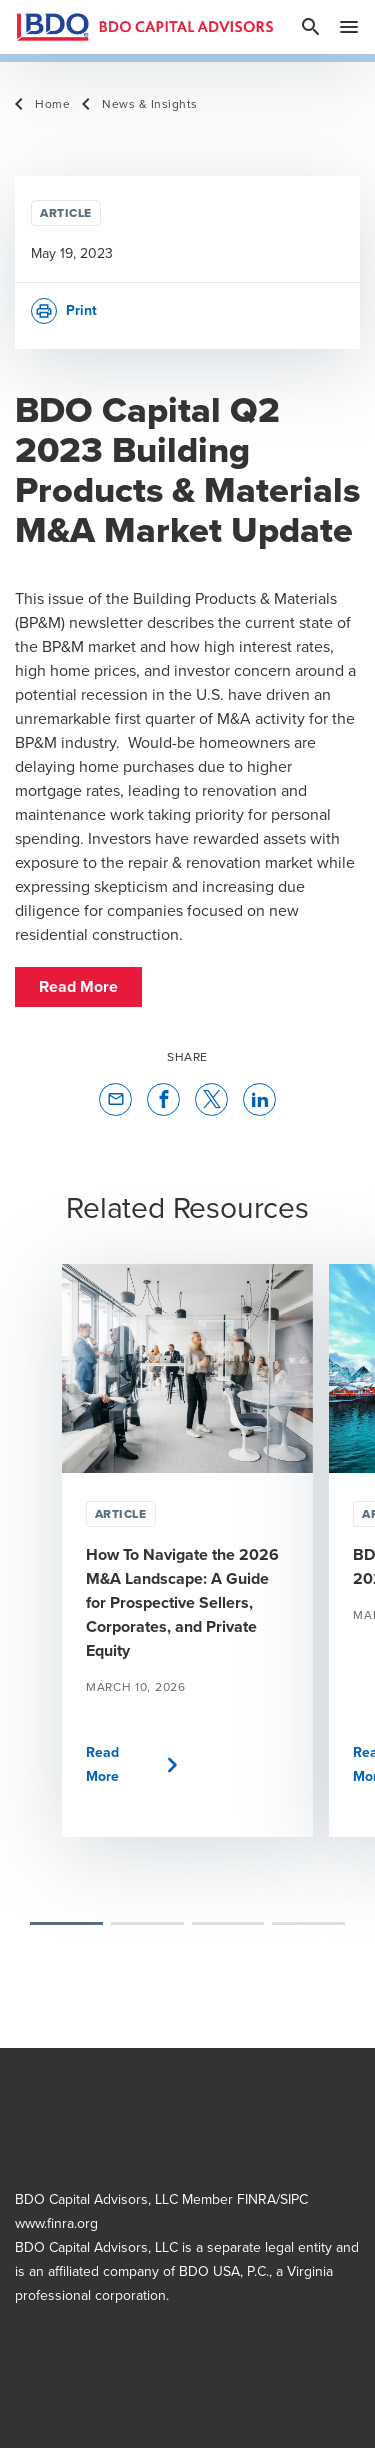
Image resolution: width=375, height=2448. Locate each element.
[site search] (311, 27)
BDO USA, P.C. (224, 2271)
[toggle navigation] (349, 27)
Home (52, 104)
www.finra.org (56, 2223)
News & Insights (150, 104)
